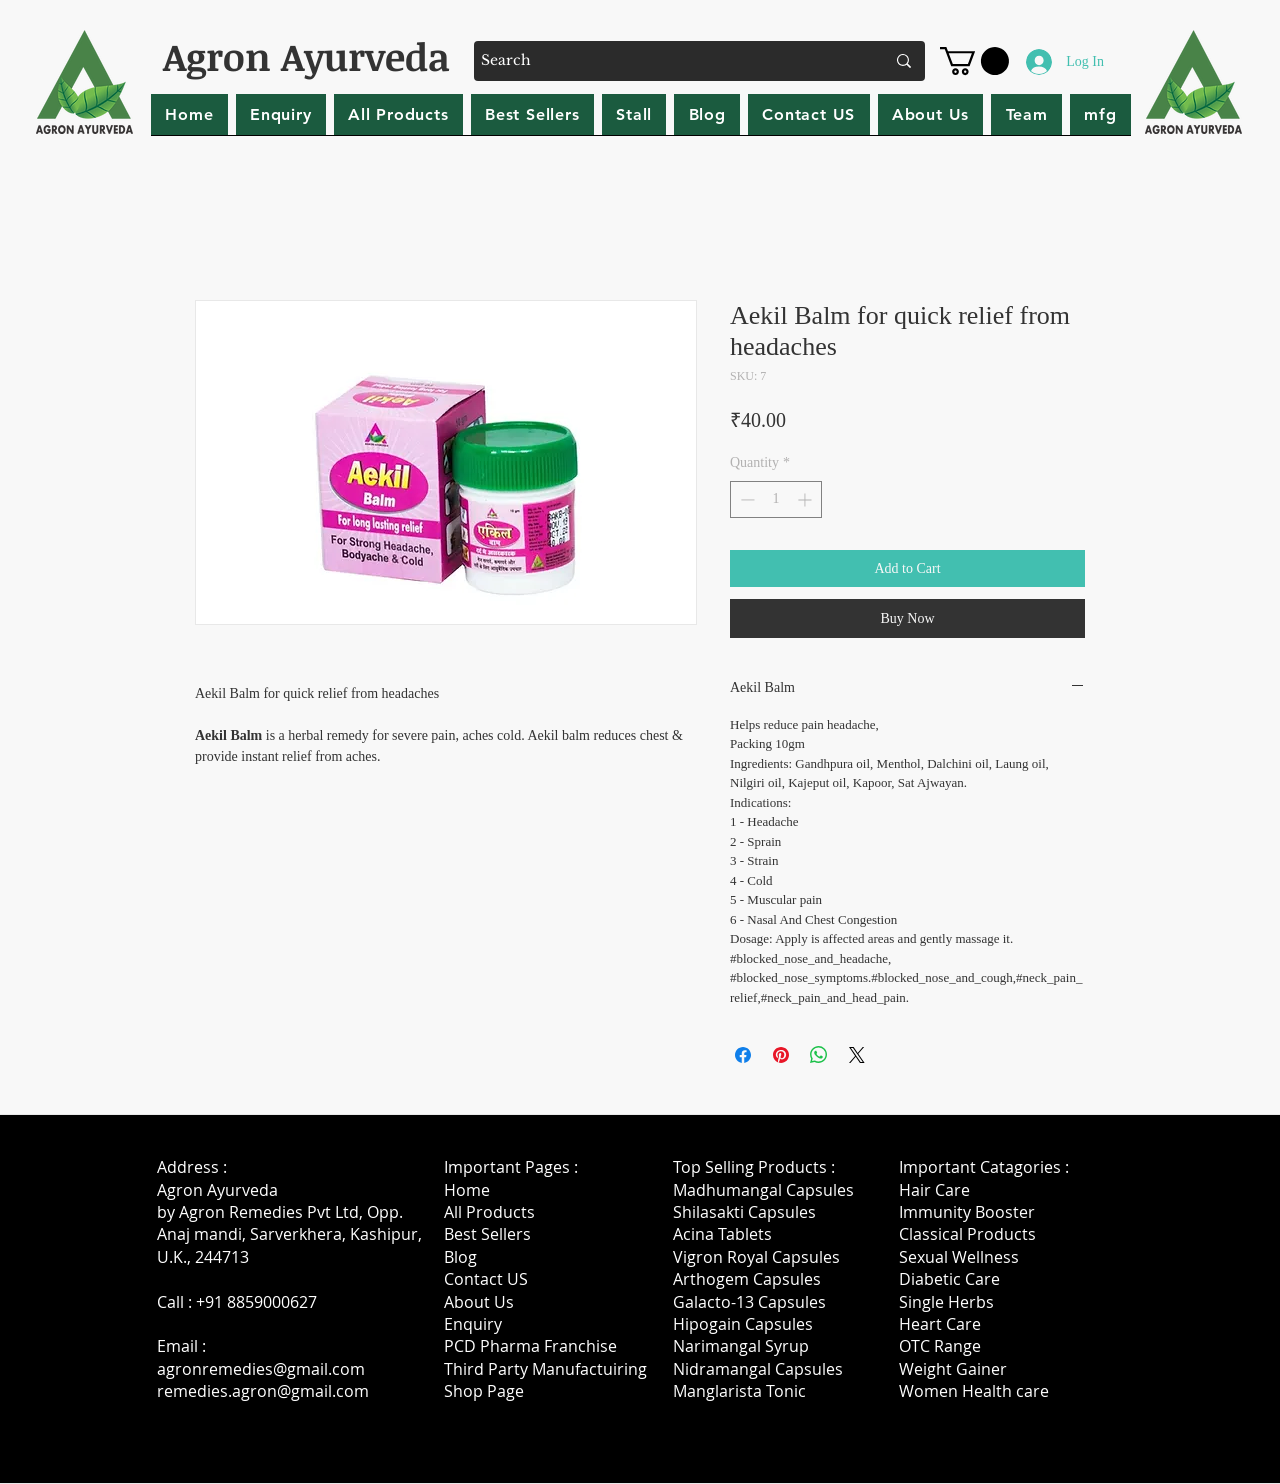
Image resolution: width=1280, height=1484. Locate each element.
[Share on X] (857, 1055)
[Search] (668, 61)
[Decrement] (745, 499)
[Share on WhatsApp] (819, 1055)
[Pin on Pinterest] (781, 1055)
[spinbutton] (776, 499)
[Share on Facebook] (743, 1055)
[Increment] (806, 499)
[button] (974, 61)
